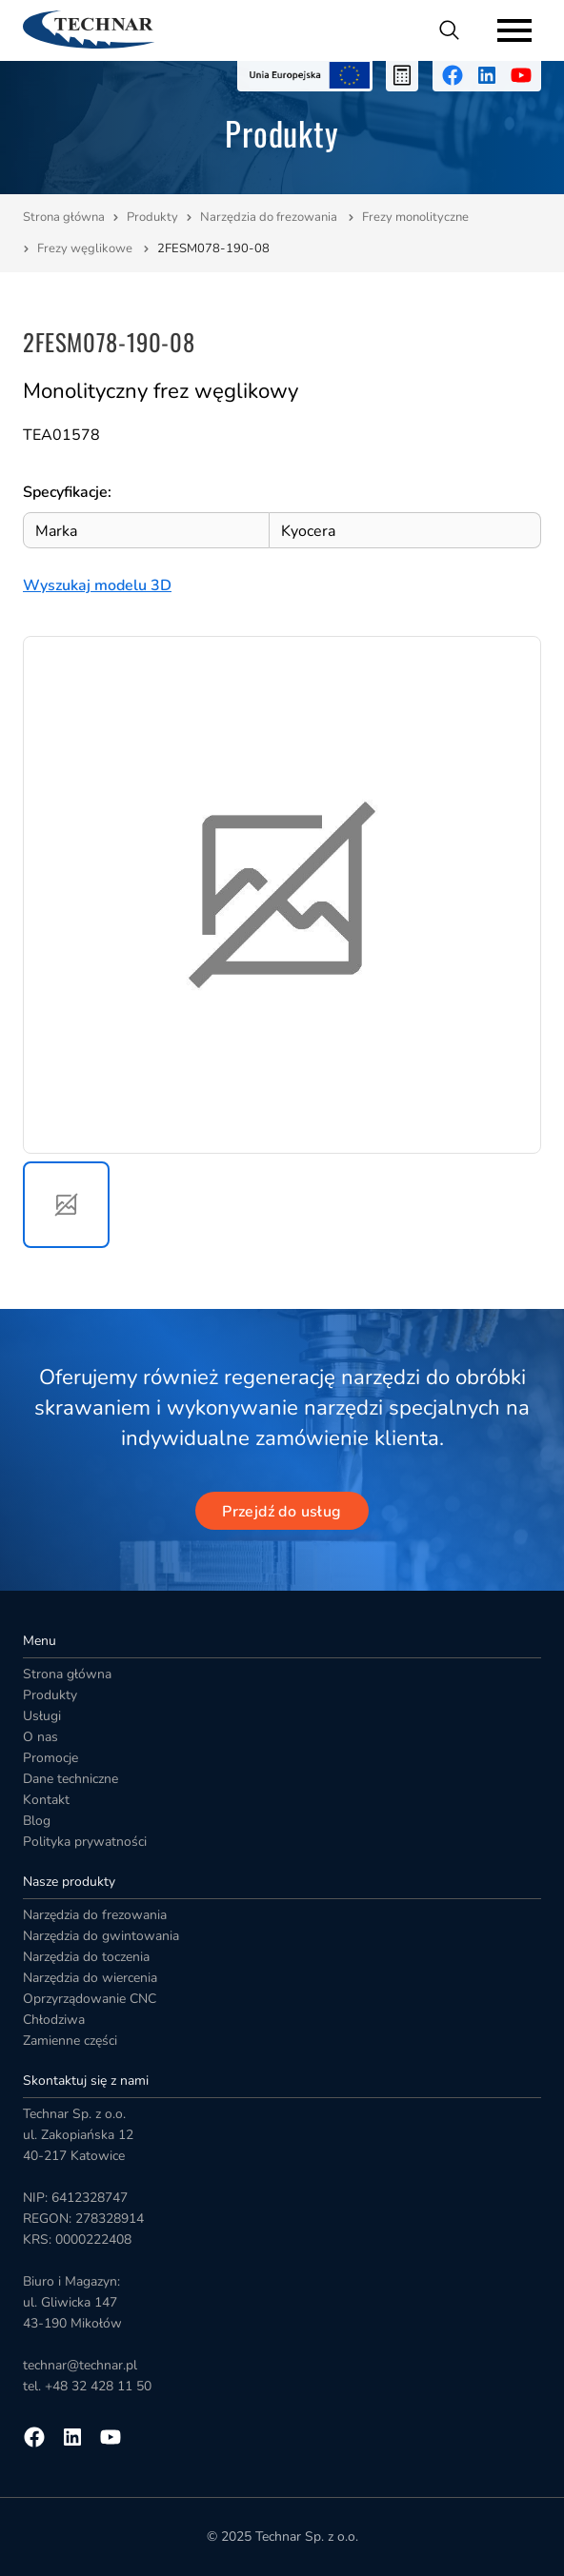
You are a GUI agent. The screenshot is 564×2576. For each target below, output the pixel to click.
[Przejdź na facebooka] (452, 75)
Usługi (42, 1716)
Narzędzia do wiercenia (90, 1978)
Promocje (50, 1758)
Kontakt (46, 1800)
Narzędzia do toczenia (86, 1957)
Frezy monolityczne (417, 217)
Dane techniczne (70, 1779)
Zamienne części (70, 2040)
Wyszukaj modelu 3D (97, 585)
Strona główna (64, 217)
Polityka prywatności (85, 1842)
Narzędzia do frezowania (270, 217)
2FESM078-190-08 (213, 248)
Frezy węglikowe (86, 248)
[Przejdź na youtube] (521, 75)
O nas (40, 1737)
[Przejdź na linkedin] (487, 75)
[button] (66, 1204)
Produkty (152, 217)
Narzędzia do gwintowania (101, 1936)
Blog (36, 1821)
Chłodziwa (54, 2020)
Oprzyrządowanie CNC (89, 1999)
